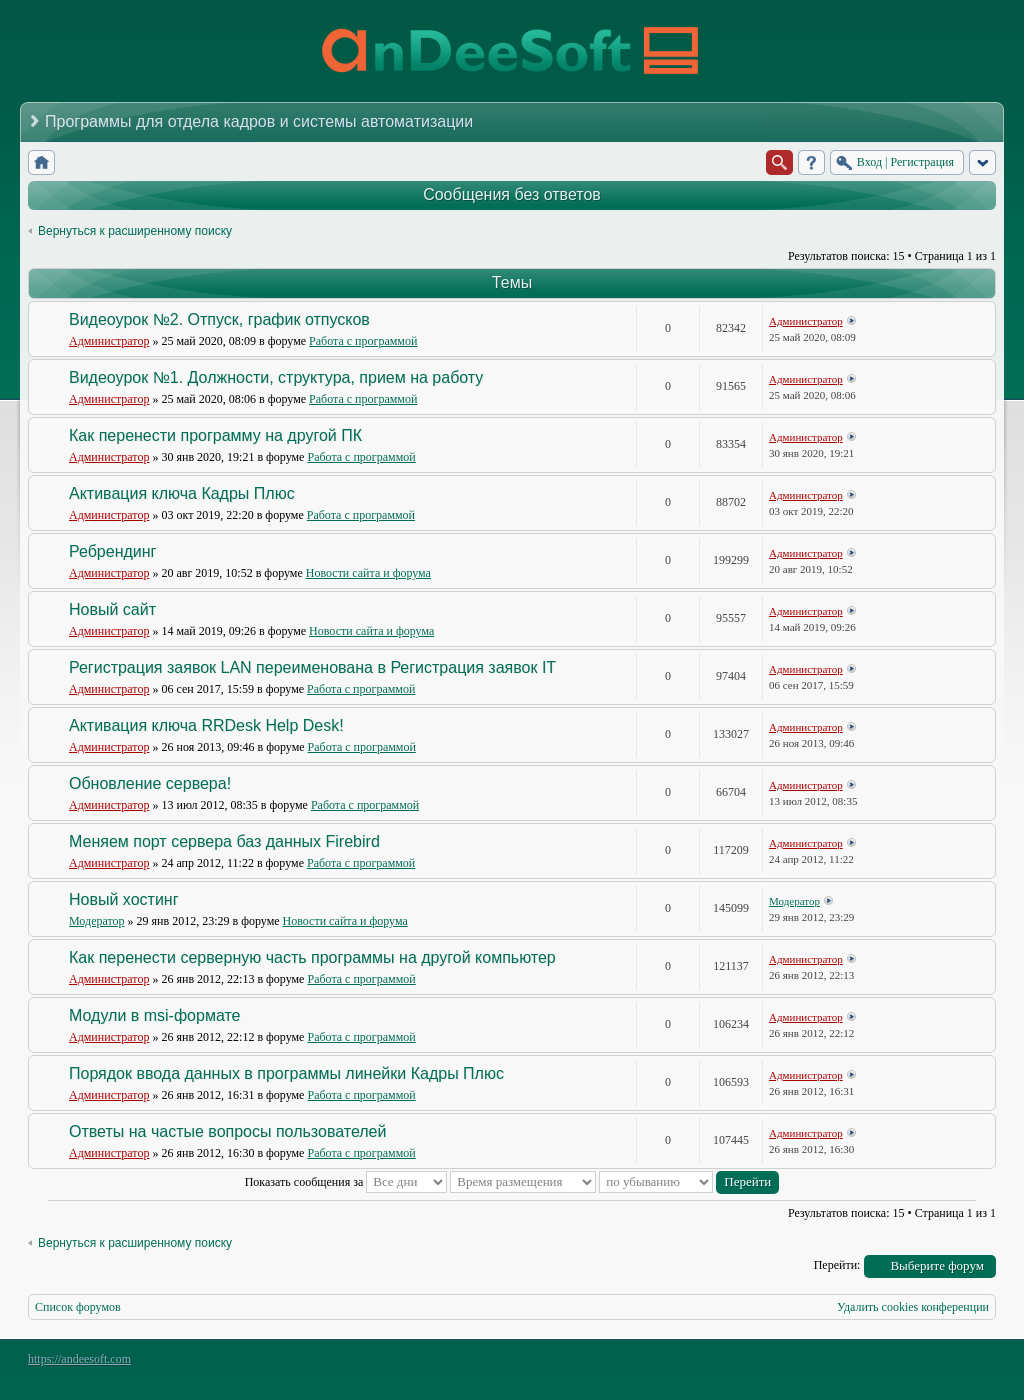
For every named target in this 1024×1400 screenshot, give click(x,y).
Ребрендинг (112, 551)
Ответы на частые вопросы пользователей (227, 1131)
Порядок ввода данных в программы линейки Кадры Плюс (286, 1073)
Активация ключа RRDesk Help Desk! (206, 725)
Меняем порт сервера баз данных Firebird (224, 841)
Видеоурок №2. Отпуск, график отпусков (219, 319)
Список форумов (78, 1307)
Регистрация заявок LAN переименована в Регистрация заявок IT (312, 667)
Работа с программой (363, 341)
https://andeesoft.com (79, 1359)
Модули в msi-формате (154, 1015)
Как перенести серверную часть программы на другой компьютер (312, 957)
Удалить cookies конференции (913, 1307)
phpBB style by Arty (906, 1364)
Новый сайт (112, 609)
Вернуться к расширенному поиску (135, 231)
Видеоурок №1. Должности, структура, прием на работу (276, 377)
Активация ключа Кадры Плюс (182, 493)
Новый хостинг (124, 899)
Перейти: (837, 1265)
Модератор (97, 921)
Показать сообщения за (346, 1182)
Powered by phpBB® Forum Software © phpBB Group (966, 1364)
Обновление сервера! (150, 783)
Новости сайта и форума (368, 573)
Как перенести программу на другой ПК (215, 435)
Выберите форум (937, 1265)
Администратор (109, 341)
